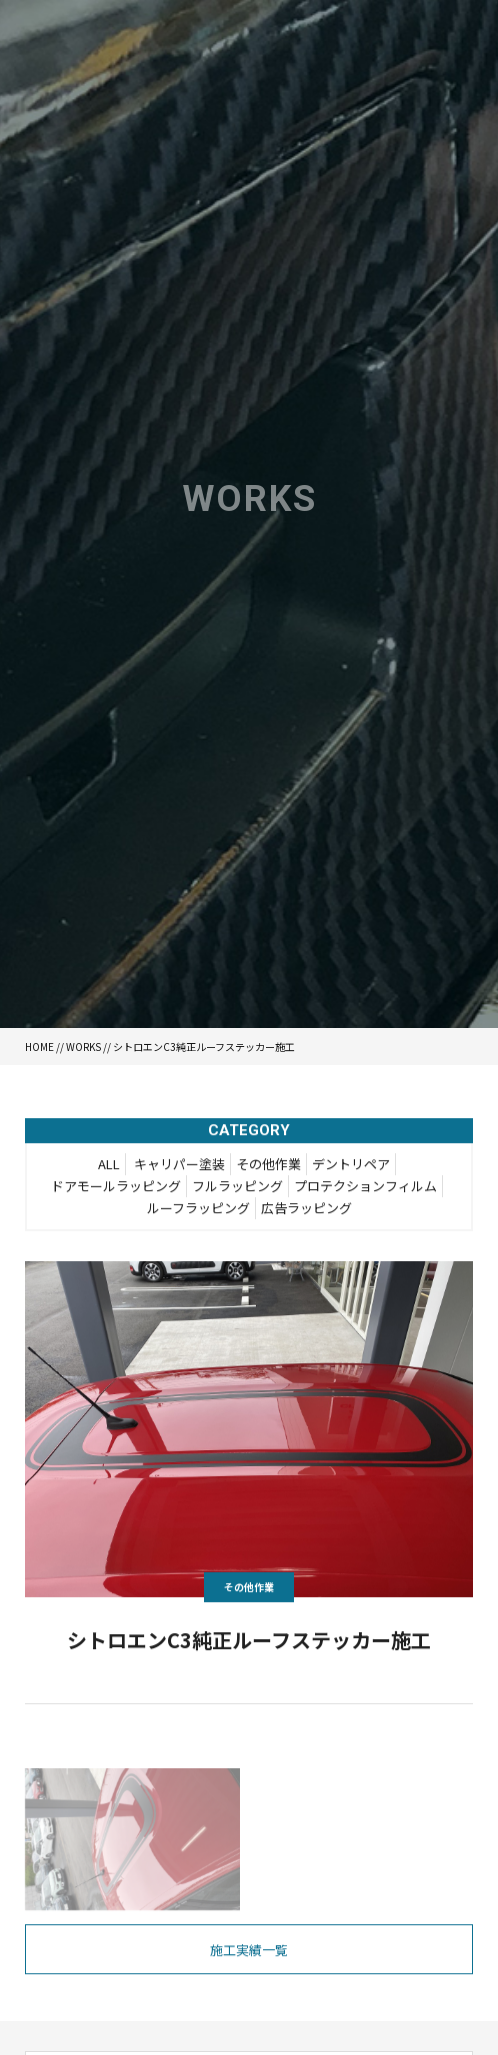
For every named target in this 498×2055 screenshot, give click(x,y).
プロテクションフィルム (365, 1187)
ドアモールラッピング (116, 1187)
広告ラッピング (306, 1209)
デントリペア (351, 1165)
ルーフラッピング (198, 1209)
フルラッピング (237, 1187)
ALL (109, 1165)
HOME (39, 1046)
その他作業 (268, 1165)
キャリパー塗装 (179, 1165)
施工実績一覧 (249, 1952)
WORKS (83, 1046)
